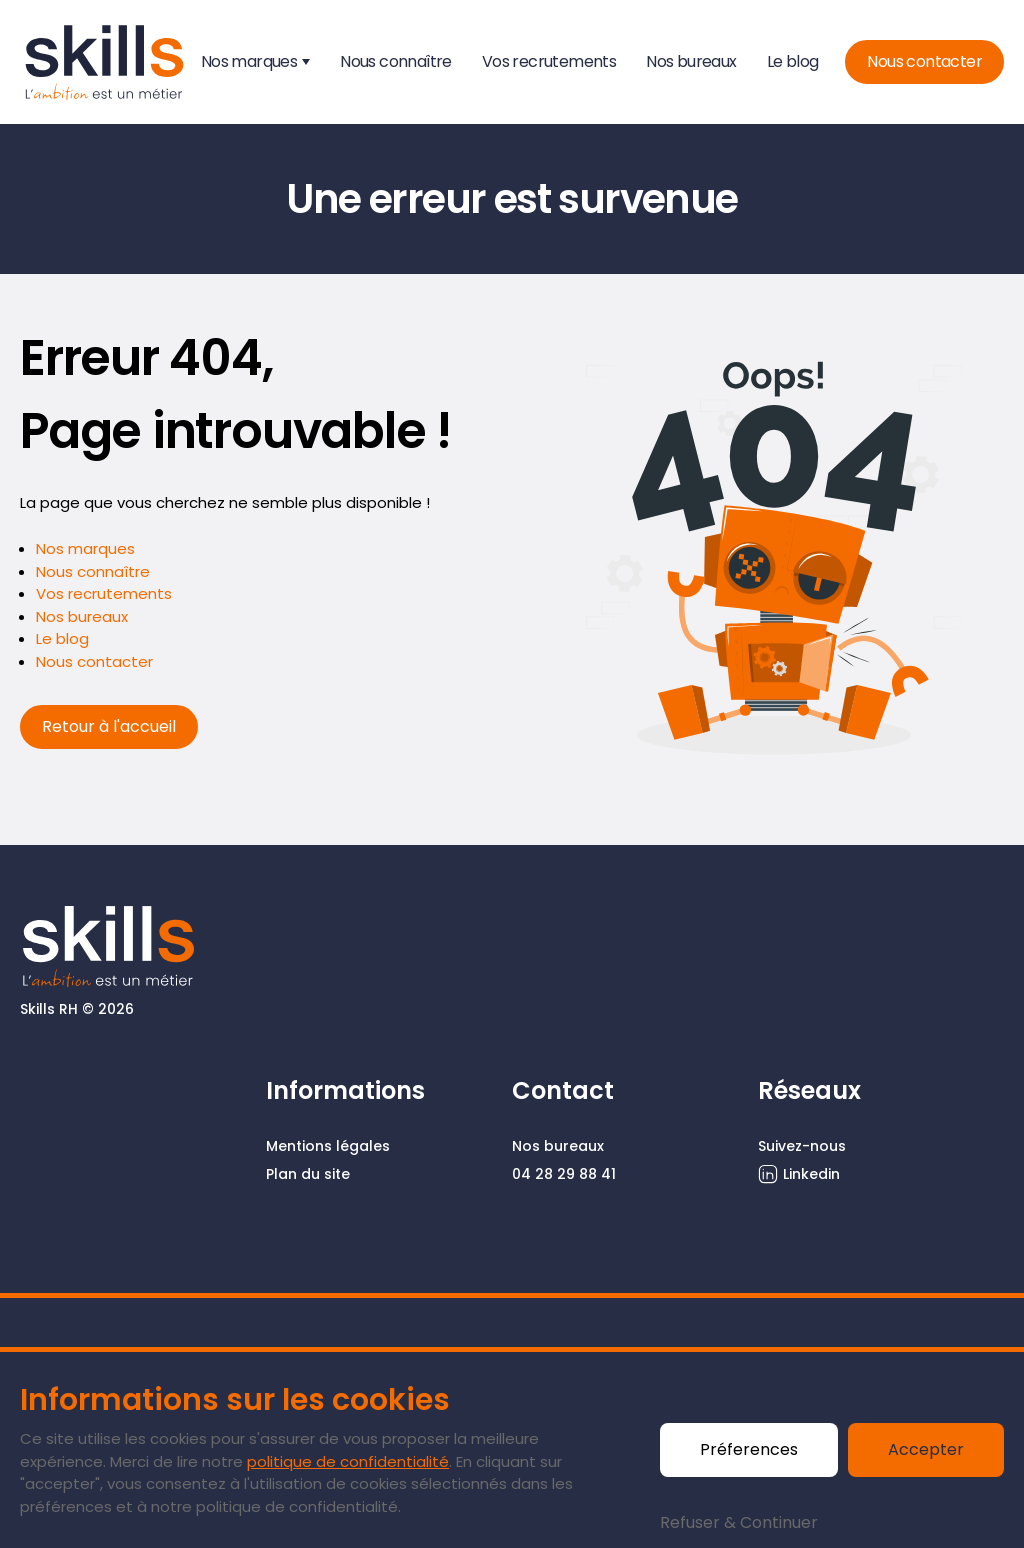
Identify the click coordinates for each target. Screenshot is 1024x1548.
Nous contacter (924, 61)
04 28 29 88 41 (564, 1174)
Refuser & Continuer (739, 1522)
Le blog (793, 61)
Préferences (749, 1449)
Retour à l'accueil (109, 726)
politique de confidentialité (348, 1461)
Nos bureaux (691, 61)
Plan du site (308, 1174)
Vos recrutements (549, 61)
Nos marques (249, 61)
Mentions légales (328, 1146)
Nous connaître (396, 61)
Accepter (926, 1449)
